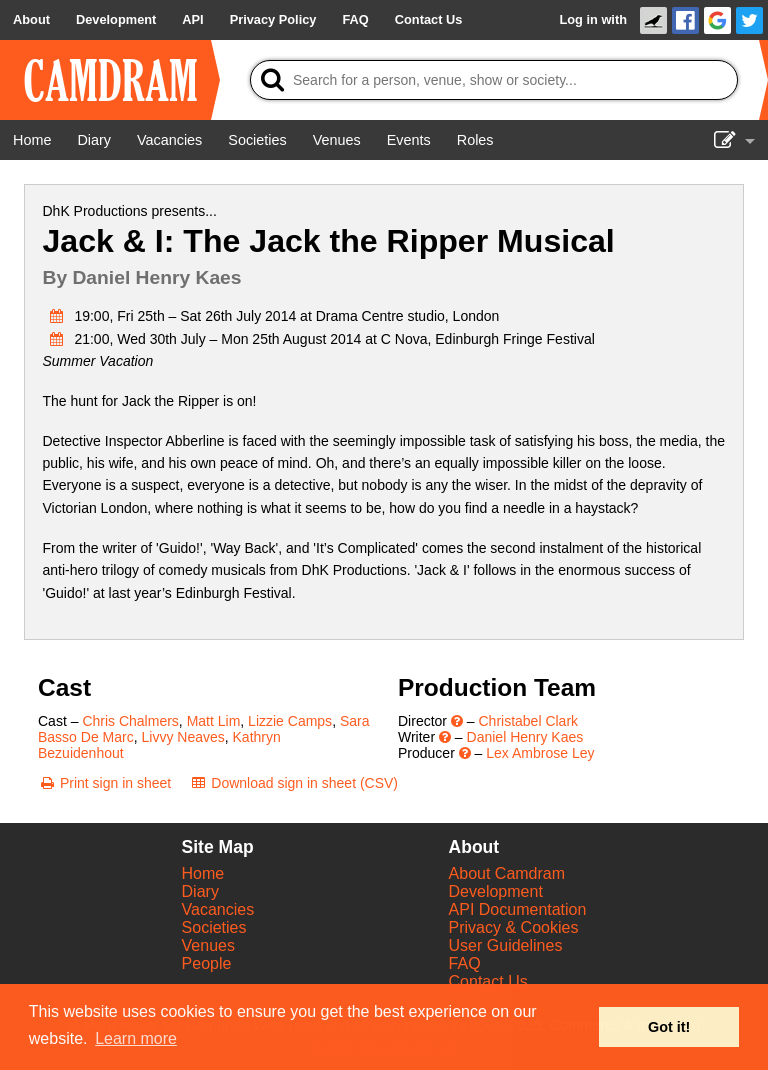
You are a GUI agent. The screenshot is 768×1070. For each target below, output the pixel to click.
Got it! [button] (669, 1027)
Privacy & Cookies (514, 927)
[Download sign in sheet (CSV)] (293, 783)
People (207, 963)
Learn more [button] (136, 1038)
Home (203, 873)
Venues (208, 945)
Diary (200, 891)
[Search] (494, 80)
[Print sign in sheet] (104, 783)
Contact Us (488, 981)
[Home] (32, 140)
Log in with (593, 19)
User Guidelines (506, 945)
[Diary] (94, 140)
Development (496, 891)
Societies (214, 927)
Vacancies (218, 909)
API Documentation (518, 909)
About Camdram (507, 873)
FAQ (465, 963)
